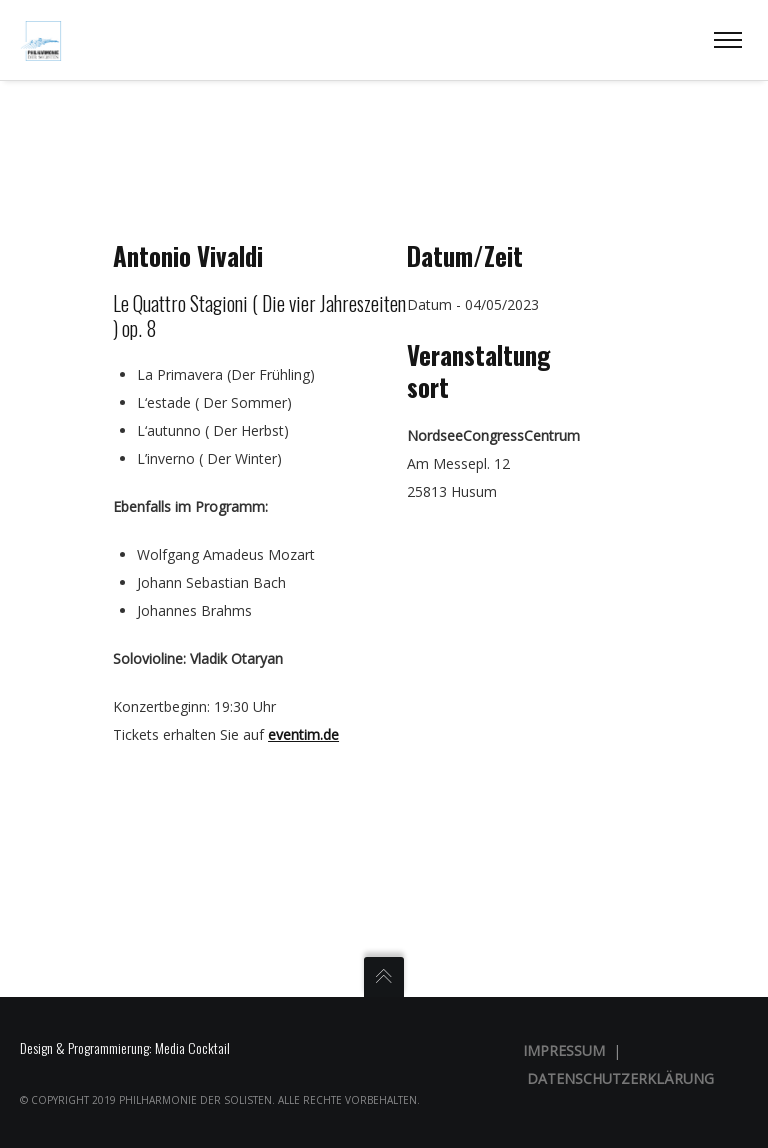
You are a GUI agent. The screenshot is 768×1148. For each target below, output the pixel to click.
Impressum (564, 1050)
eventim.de (303, 734)
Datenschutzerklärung (620, 1078)
